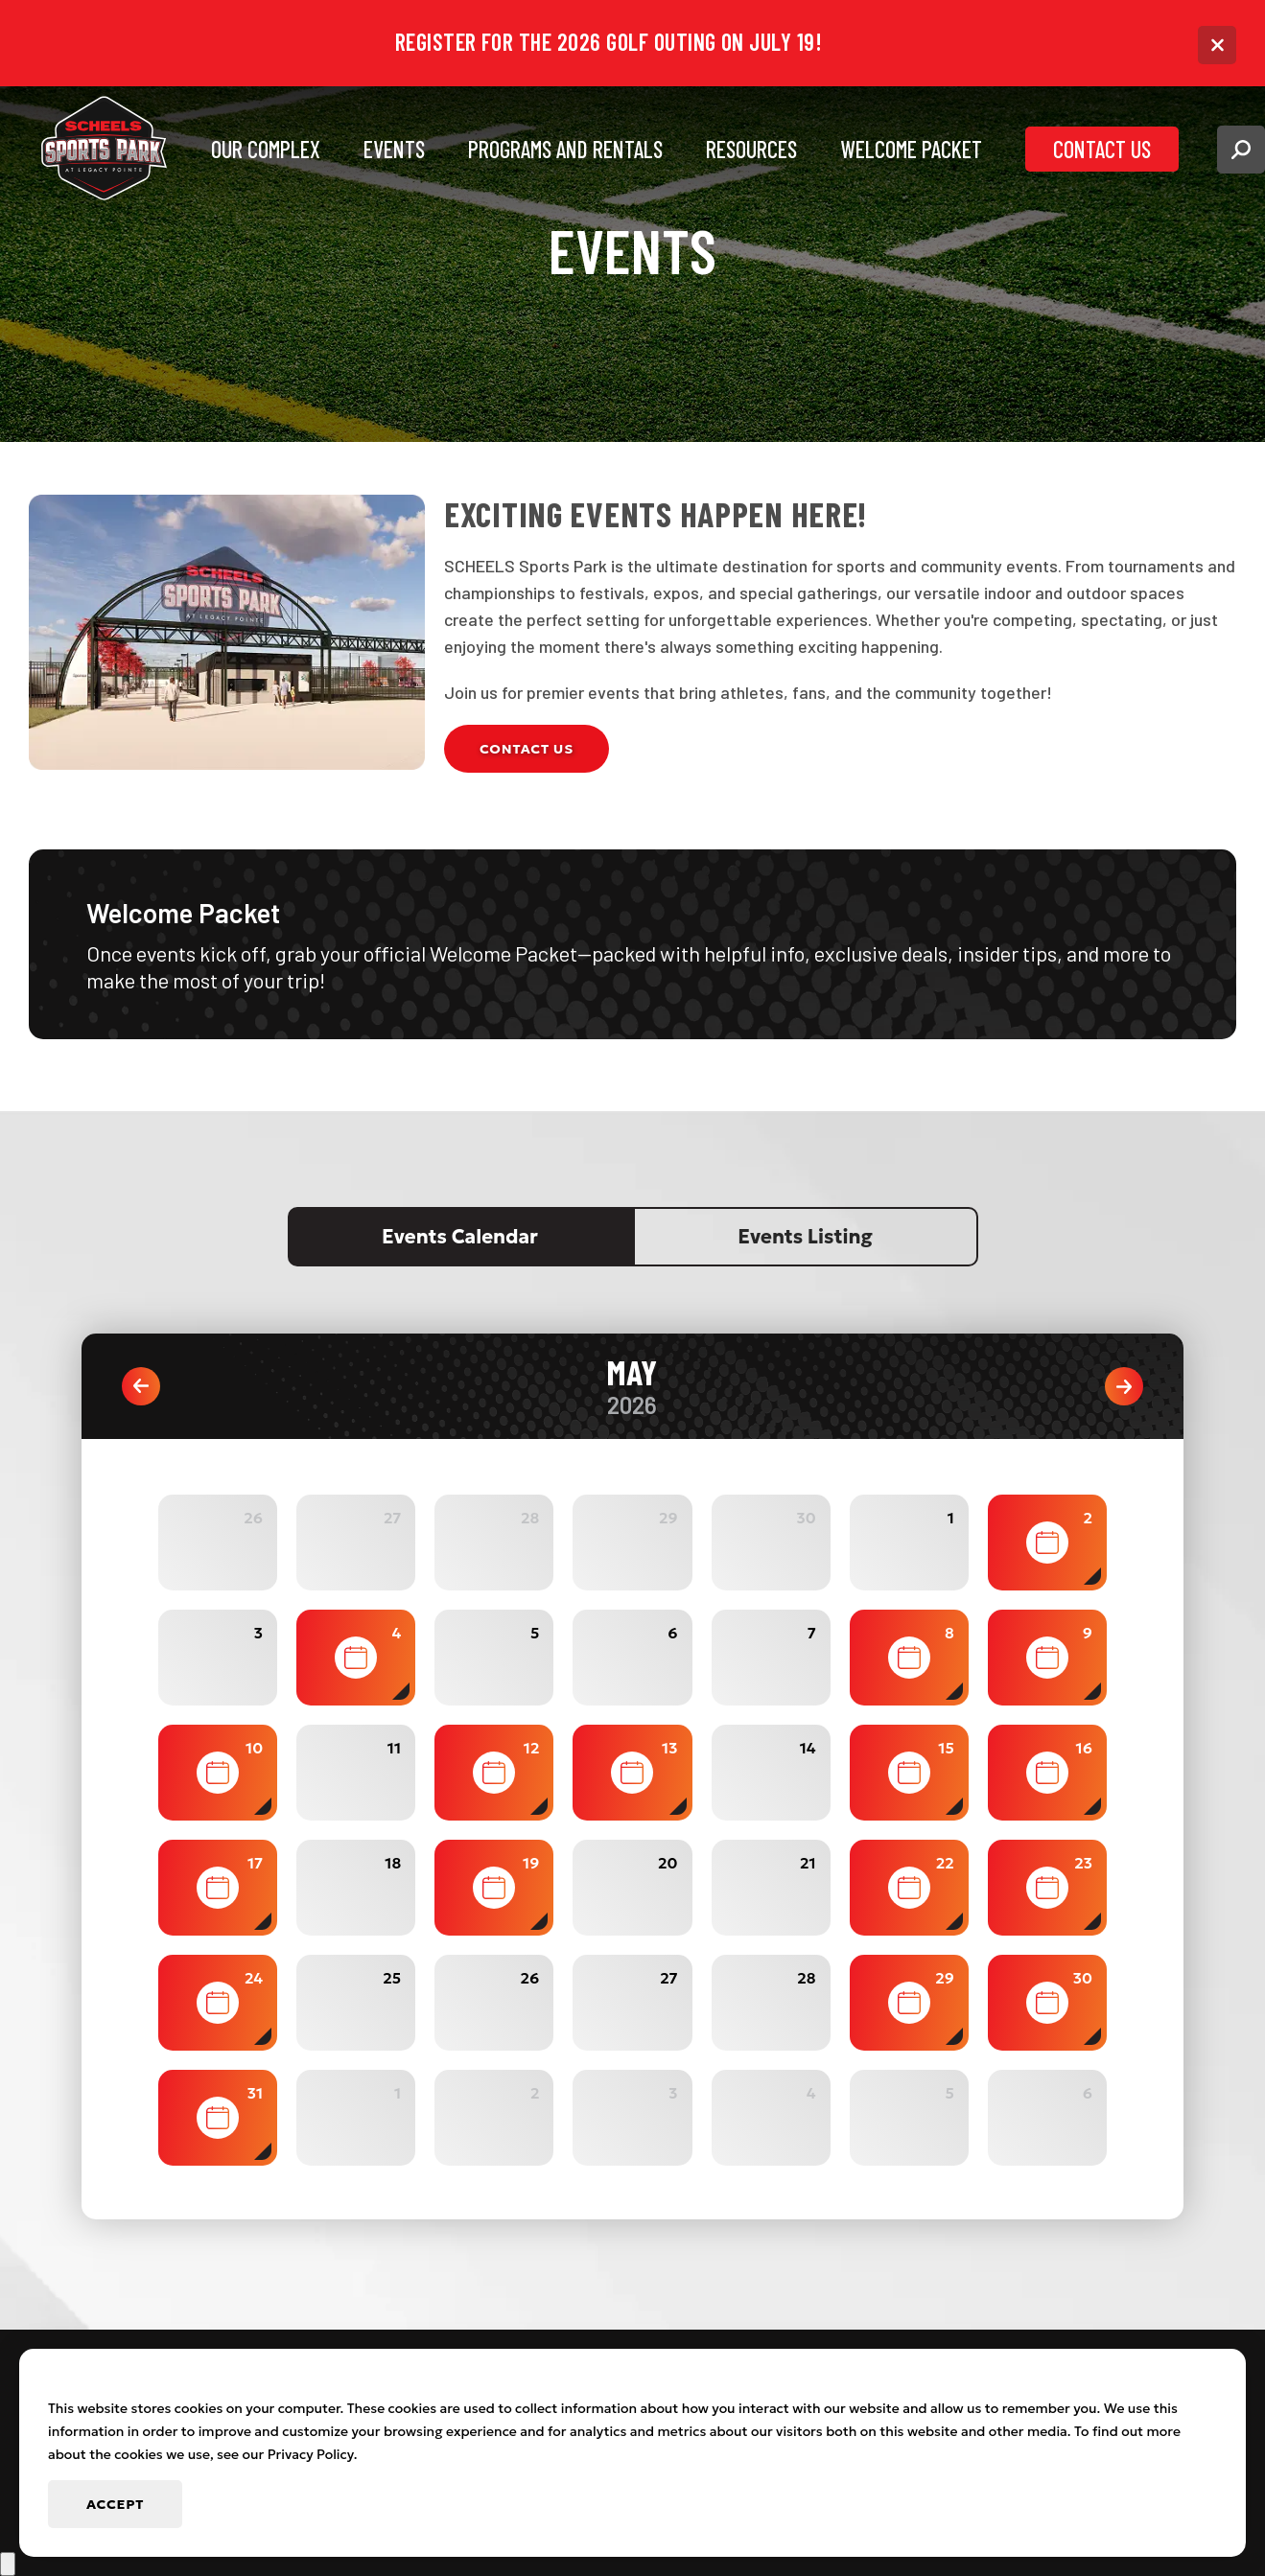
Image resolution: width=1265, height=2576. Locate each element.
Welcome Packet (911, 149)
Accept (115, 2504)
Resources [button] (751, 149)
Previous (141, 1386)
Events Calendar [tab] (460, 1236)
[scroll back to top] (7, 2563)
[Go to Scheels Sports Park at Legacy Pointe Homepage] (105, 149)
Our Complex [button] (265, 149)
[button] (1241, 150)
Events (394, 149)
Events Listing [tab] (805, 1236)
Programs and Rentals (565, 149)
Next (1124, 1386)
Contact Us (1102, 149)
